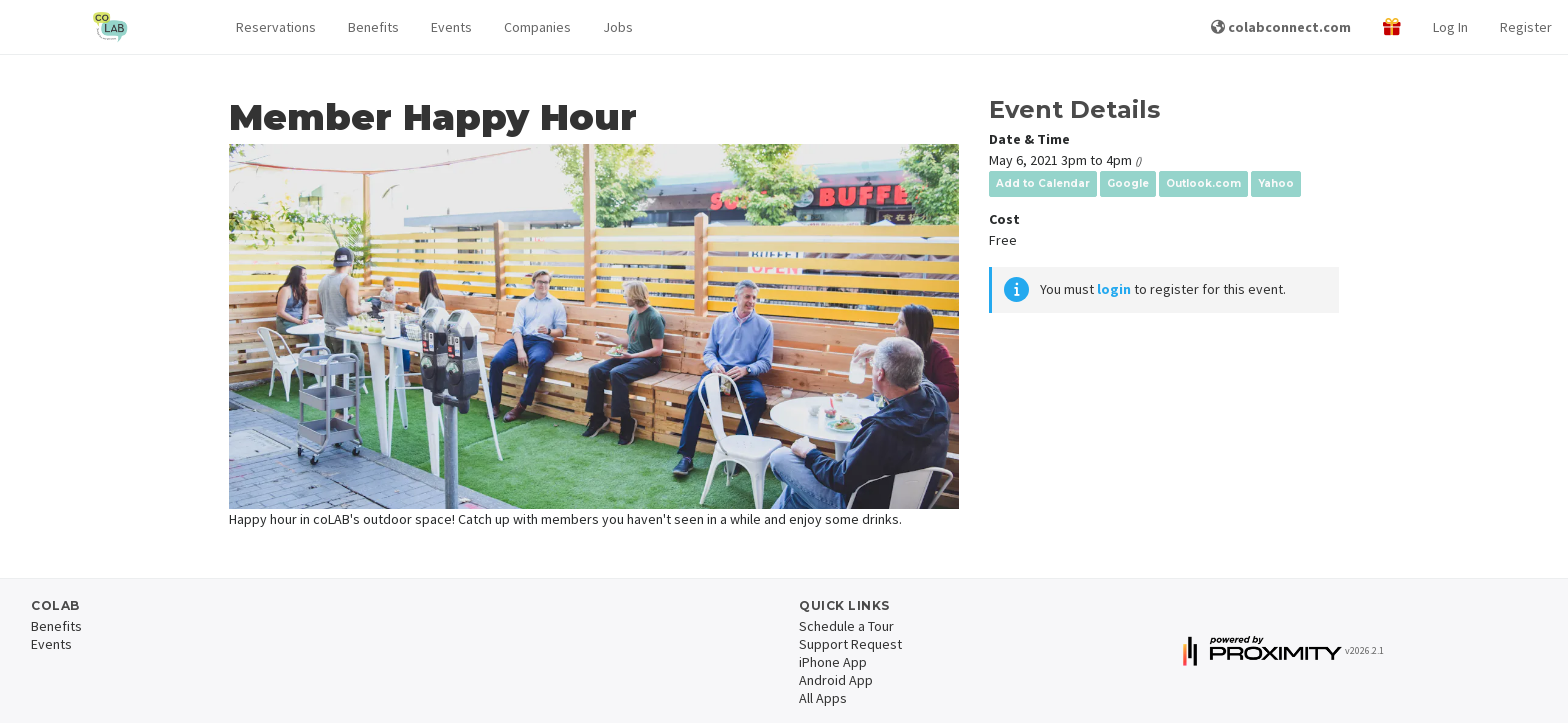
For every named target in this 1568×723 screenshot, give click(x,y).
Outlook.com (1203, 183)
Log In (1450, 27)
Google (1128, 183)
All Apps (823, 698)
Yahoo (1276, 183)
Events (451, 27)
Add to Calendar (1043, 183)
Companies (537, 27)
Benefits (373, 27)
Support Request (850, 644)
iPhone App (833, 662)
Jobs (618, 27)
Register (1526, 27)
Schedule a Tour (846, 626)
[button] (276, 27)
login (1114, 289)
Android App (836, 680)
